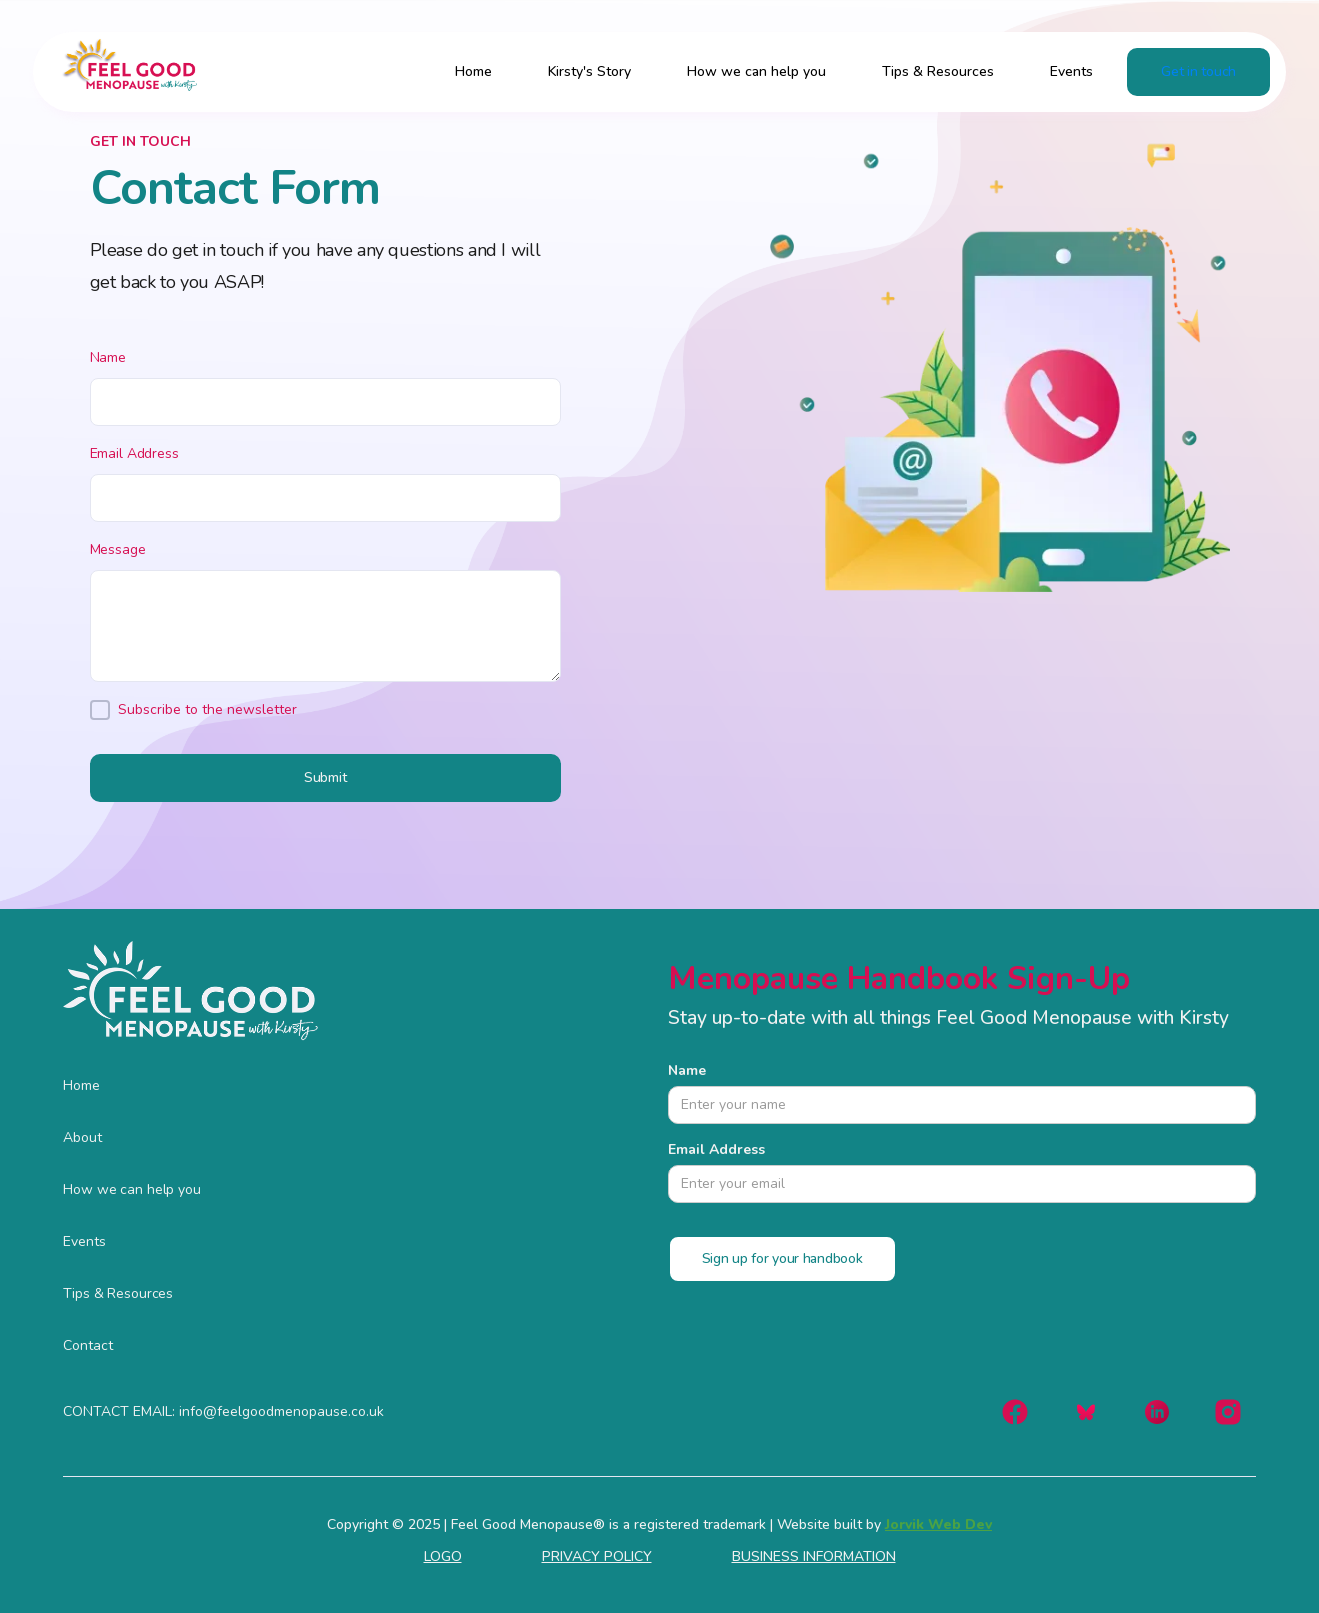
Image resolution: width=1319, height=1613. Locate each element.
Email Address (134, 453)
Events (1071, 71)
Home (473, 71)
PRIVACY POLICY (597, 1557)
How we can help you (756, 71)
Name (108, 357)
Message (118, 549)
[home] (123, 72)
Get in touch (1198, 71)
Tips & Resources (938, 71)
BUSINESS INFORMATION (814, 1557)
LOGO (443, 1557)
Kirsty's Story (589, 71)
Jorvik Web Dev (938, 1524)
